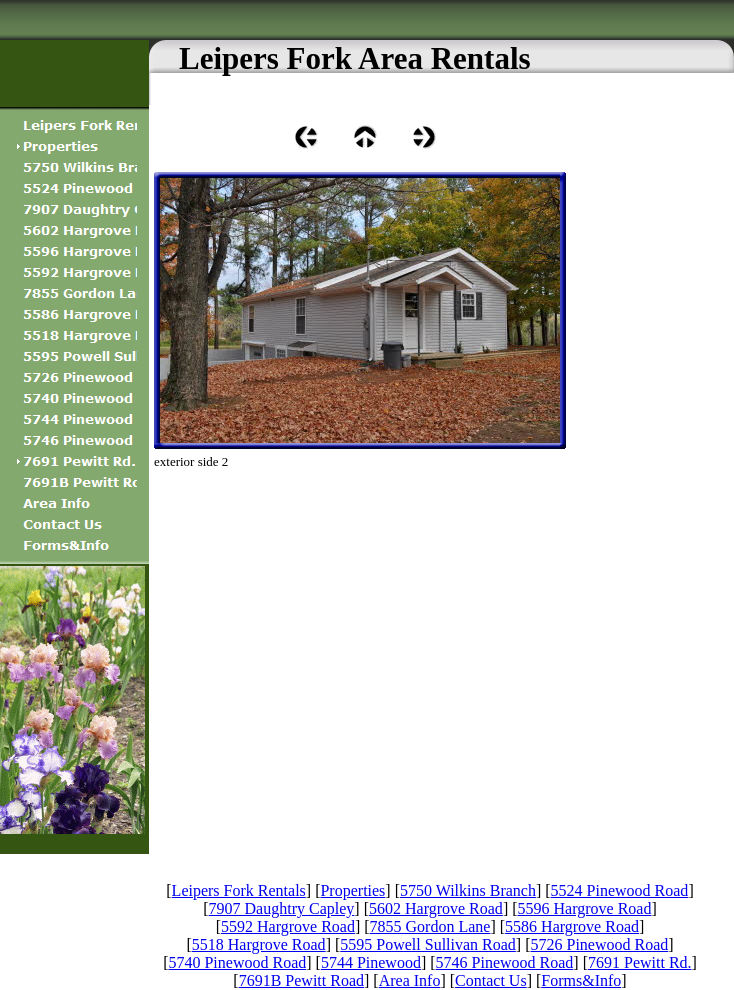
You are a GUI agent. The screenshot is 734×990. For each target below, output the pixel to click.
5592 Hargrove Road (288, 926)
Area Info (410, 980)
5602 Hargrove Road (436, 908)
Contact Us (491, 980)
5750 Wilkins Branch (468, 890)
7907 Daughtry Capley (282, 908)
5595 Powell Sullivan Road (428, 944)
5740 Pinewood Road (237, 962)
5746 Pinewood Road (505, 962)
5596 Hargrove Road (585, 908)
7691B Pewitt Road (301, 980)
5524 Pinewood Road (620, 890)
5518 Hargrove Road (259, 944)
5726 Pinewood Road (600, 944)
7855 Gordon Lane (430, 926)
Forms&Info (581, 980)
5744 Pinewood (371, 962)
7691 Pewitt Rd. (640, 962)
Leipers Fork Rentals (239, 890)
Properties (352, 890)
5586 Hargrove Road (572, 926)
